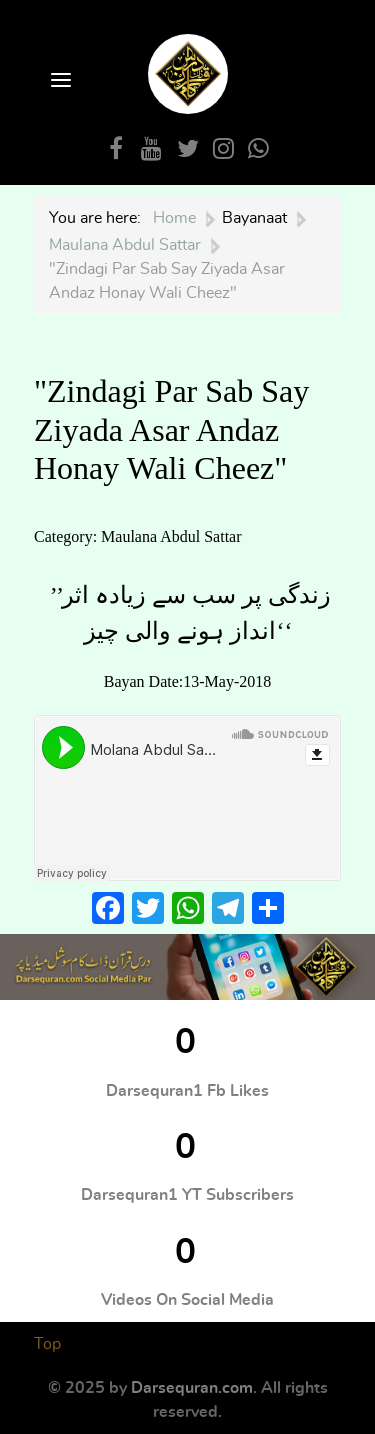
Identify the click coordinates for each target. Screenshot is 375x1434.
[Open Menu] (59, 81)
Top (47, 1344)
